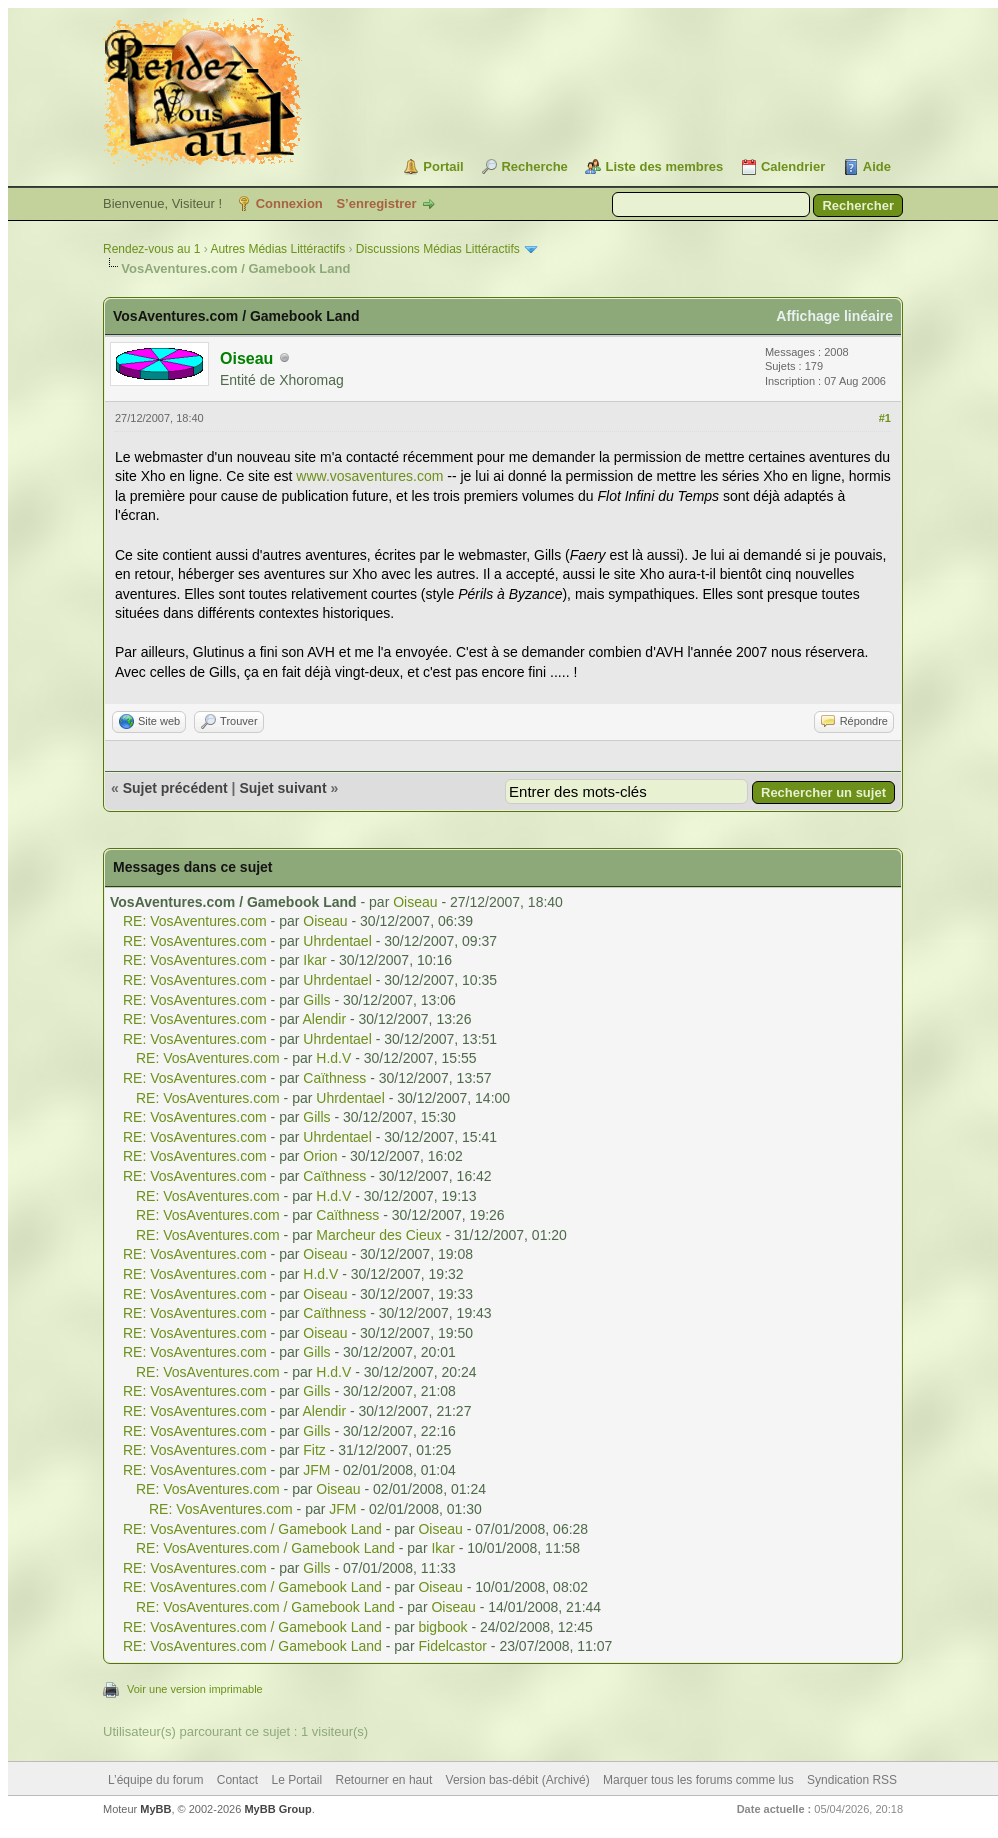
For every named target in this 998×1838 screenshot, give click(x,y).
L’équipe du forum (155, 1780)
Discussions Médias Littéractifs (438, 249)
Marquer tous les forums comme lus (698, 1780)
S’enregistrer (376, 203)
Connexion (289, 203)
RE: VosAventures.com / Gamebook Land (252, 1529)
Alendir (325, 1019)
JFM (316, 1470)
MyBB (155, 1809)
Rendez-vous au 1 (151, 249)
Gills (316, 1000)
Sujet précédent (175, 788)
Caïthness (334, 1078)
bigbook (442, 1627)
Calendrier (793, 166)
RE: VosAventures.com (195, 921)
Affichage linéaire (834, 316)
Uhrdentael (337, 941)
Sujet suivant (282, 788)
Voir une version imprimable (195, 1689)
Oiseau (415, 902)
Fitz (314, 1450)
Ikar (314, 960)
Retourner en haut (384, 1780)
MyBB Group (277, 1809)
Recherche (534, 166)
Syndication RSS (852, 1780)
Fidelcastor (452, 1646)
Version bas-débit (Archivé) (518, 1780)
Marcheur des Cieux (378, 1235)
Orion (320, 1156)
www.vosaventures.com (369, 476)
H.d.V (333, 1058)
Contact (237, 1780)
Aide (877, 166)
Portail (443, 166)
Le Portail (296, 1780)
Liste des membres (664, 166)
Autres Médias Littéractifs (277, 249)
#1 (885, 418)
